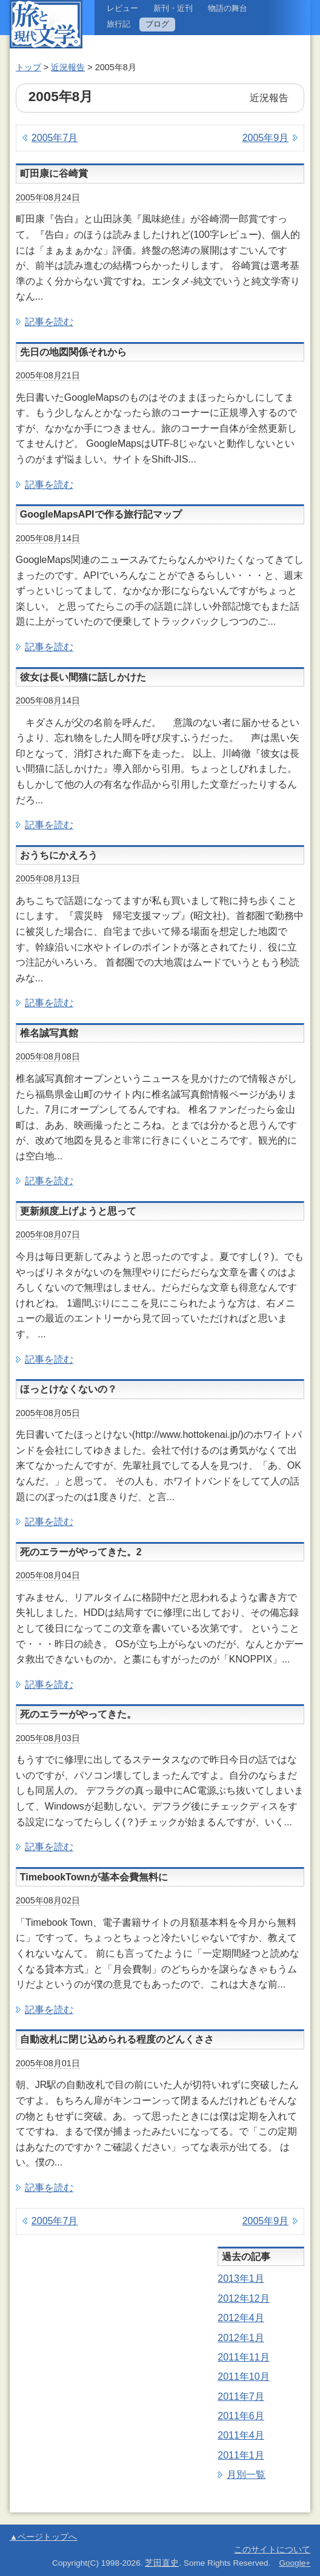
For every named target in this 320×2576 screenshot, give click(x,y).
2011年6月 (241, 2416)
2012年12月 (243, 2298)
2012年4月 (241, 2318)
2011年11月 (243, 2357)
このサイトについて (272, 2549)
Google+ (294, 2563)
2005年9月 (265, 138)
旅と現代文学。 (46, 24)
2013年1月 (241, 2278)
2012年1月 (241, 2338)
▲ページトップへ (43, 2536)
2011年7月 (241, 2396)
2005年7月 (55, 138)
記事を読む (49, 322)
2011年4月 (241, 2435)
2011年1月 (241, 2455)
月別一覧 (246, 2474)
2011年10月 (243, 2376)
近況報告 (68, 67)
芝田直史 (162, 2563)
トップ (28, 67)
